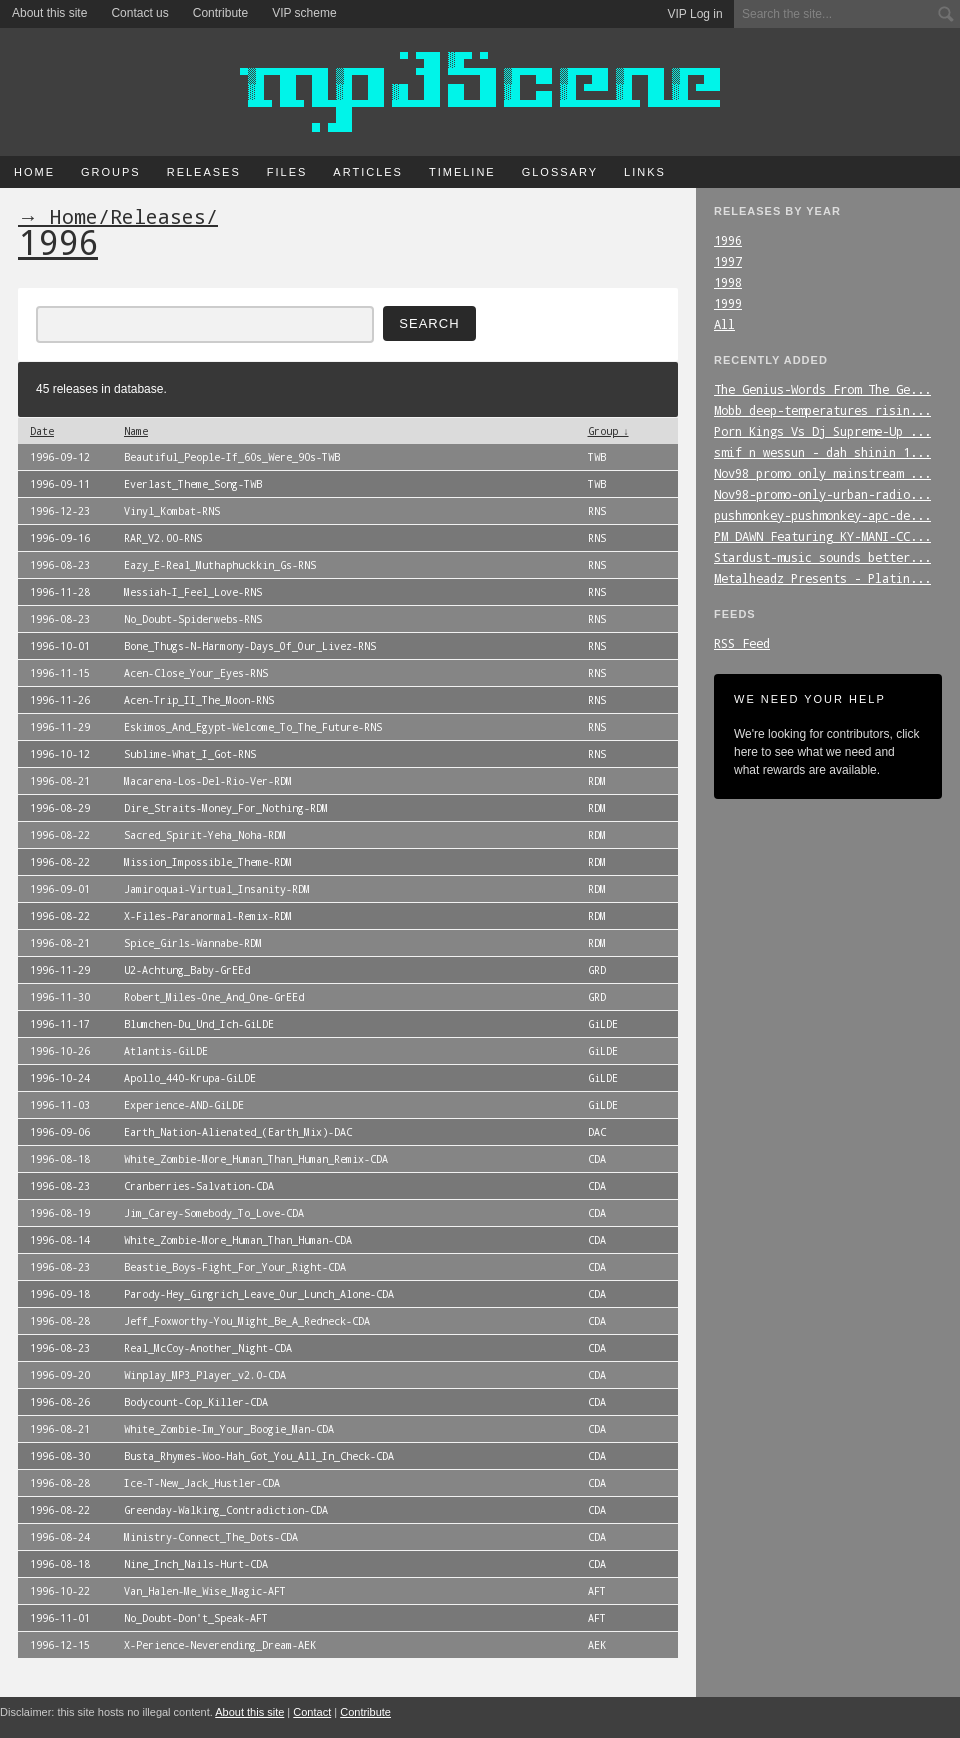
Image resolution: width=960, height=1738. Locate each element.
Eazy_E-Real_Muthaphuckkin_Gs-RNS (220, 565)
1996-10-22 (60, 1591)
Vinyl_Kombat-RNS (172, 511)
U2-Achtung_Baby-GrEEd (187, 970)
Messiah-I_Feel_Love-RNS (193, 592)
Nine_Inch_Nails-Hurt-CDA (196, 1564)
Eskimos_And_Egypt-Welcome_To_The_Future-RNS (253, 727)
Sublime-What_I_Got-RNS (190, 754)
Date (42, 431)
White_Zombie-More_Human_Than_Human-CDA (238, 1240)
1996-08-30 (60, 1456)
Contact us (139, 13)
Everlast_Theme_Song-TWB (193, 484)
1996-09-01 (60, 889)
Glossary (560, 172)
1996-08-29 (60, 808)
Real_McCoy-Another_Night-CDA (208, 1348)
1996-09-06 (60, 1132)
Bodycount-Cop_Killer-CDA (196, 1402)
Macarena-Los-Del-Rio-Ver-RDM (208, 781)
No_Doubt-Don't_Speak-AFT (196, 1618)
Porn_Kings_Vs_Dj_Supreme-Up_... (822, 431)
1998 (728, 282)
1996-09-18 (60, 1294)
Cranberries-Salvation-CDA (199, 1186)
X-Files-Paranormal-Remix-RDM (208, 916)
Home (34, 172)
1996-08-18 (60, 1159)
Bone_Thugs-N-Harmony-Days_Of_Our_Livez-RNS (250, 646)
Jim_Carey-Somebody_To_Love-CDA (214, 1213)
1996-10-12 (60, 754)
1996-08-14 (60, 1240)
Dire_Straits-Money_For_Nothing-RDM (226, 808)
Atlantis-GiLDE (166, 1051)
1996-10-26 (60, 1051)
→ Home (58, 216)
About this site (49, 13)
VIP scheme (304, 13)
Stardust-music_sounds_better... (822, 557)
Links (645, 172)
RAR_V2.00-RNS (163, 538)
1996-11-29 (60, 727)
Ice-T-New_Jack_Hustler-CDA (202, 1483)
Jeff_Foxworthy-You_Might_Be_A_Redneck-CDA (247, 1321)
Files (287, 172)
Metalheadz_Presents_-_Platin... (822, 578)
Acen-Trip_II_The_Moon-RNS (199, 700)
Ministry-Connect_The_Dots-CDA (211, 1537)
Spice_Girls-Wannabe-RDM (193, 943)
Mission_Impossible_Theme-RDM (208, 862)
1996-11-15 (60, 673)
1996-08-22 (60, 835)
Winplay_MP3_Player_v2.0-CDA (205, 1375)
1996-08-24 (60, 1537)
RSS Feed (742, 643)
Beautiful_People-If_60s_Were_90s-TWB (232, 457)
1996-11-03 (60, 1105)
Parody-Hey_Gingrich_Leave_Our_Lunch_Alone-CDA (259, 1294)
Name (136, 431)
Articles (368, 172)
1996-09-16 (60, 538)
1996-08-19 (60, 1213)
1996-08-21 (60, 781)
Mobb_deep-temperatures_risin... (822, 410)
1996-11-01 (60, 1618)
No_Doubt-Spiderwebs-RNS (193, 619)
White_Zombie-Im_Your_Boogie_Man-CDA (229, 1429)
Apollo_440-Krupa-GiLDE (190, 1078)
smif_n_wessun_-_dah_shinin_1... (822, 452)
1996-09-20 (60, 1375)
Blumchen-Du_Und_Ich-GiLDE (199, 1024)
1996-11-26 (60, 700)
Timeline (462, 172)
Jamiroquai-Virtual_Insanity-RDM (217, 889)
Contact (312, 1712)
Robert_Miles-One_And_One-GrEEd (214, 997)
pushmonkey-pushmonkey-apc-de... (822, 515)
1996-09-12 (60, 457)
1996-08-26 (60, 1402)
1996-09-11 (60, 484)
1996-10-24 (60, 1078)
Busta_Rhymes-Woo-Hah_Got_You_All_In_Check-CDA (259, 1456)
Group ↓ (608, 431)
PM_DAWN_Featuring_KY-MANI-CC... (822, 536)
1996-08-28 (60, 1321)
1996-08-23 (60, 565)
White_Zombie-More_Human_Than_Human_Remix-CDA (256, 1159)
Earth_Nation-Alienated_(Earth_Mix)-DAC (238, 1132)
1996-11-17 (60, 1024)
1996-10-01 (60, 646)
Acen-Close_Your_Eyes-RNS (196, 673)
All (724, 324)
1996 (728, 240)
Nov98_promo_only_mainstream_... (822, 473)
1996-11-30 (60, 997)
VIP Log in (695, 14)
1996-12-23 (60, 511)
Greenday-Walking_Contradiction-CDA (226, 1510)
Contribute (220, 13)
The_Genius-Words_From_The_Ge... (822, 389)
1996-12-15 (60, 1645)
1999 (728, 303)
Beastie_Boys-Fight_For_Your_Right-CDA (235, 1267)
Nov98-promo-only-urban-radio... (822, 494)
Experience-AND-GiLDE (184, 1105)
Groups (111, 172)
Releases (204, 172)
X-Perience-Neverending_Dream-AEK (220, 1645)
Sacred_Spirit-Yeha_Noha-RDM (205, 835)
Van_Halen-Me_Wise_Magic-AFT (205, 1591)
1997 (728, 261)
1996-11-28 (60, 592)
